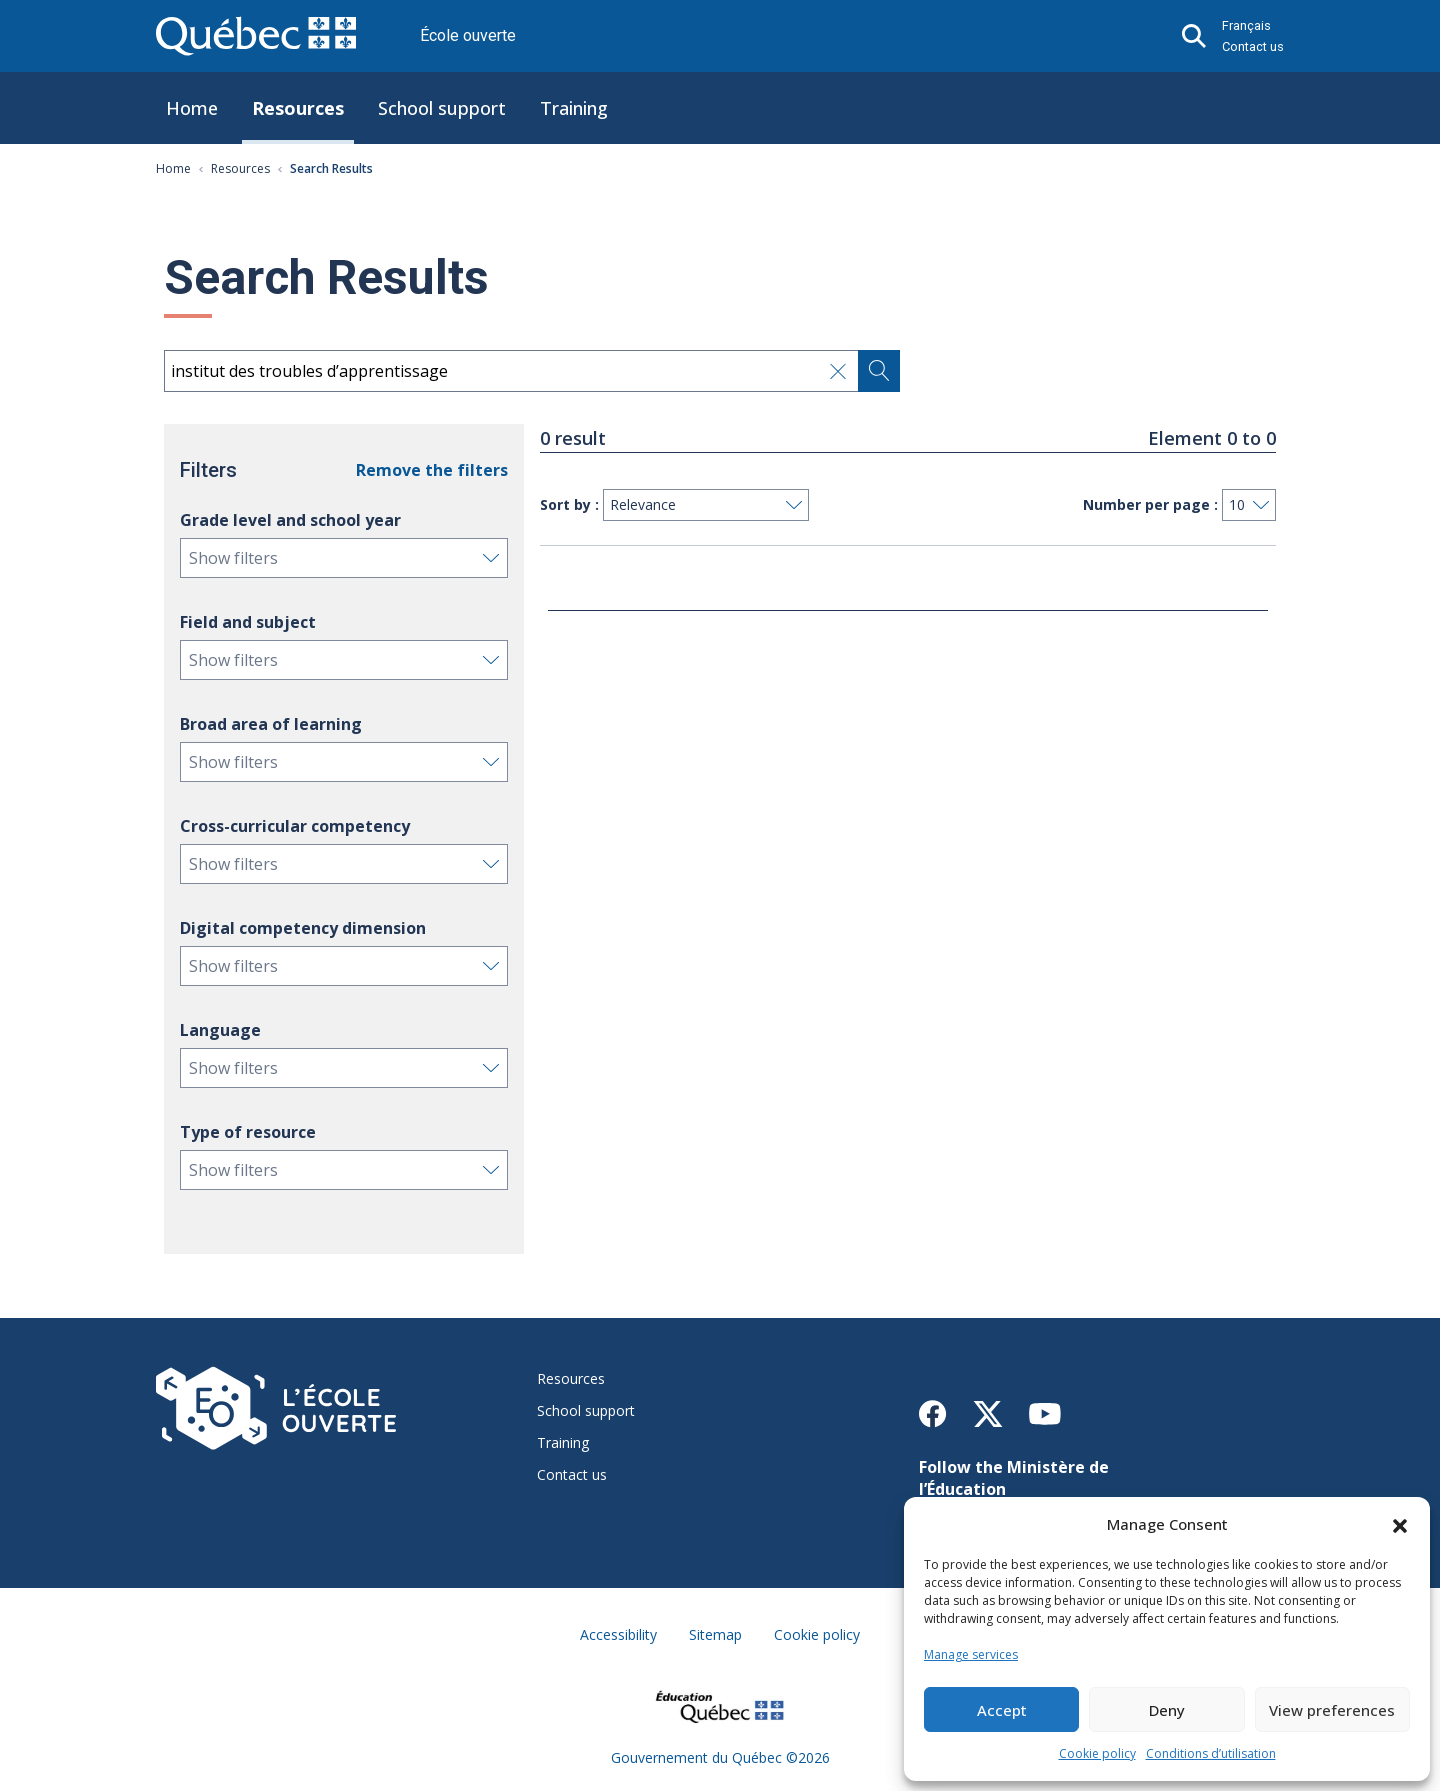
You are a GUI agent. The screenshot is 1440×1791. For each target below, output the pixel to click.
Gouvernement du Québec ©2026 (720, 1757)
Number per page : (1150, 504)
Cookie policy (1097, 1753)
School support (442, 108)
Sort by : (569, 504)
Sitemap (715, 1634)
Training (574, 108)
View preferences (1332, 1710)
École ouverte (468, 35)
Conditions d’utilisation (1211, 1753)
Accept (1002, 1710)
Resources (298, 108)
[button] (1400, 1524)
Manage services (971, 1654)
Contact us (1253, 46)
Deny (1167, 1710)
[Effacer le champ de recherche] (838, 371)
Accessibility (618, 1634)
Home (192, 108)
